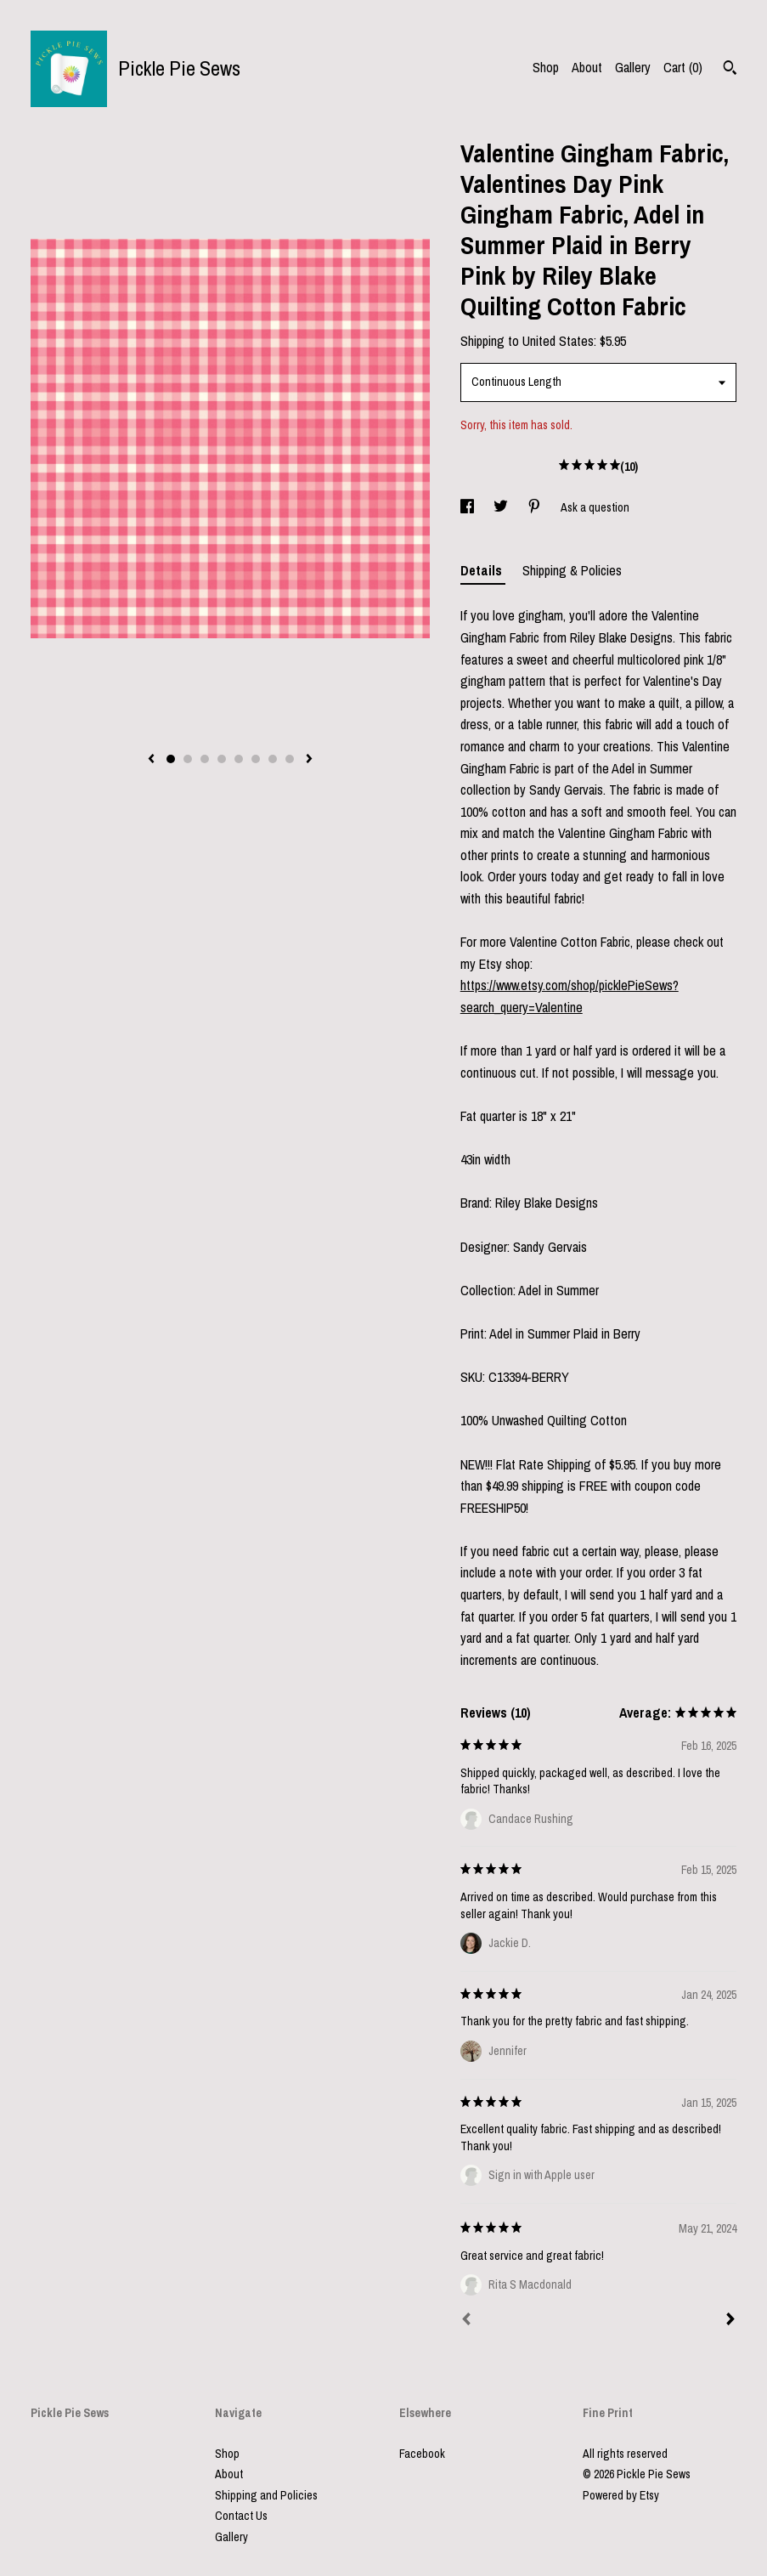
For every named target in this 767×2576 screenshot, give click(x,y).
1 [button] (170, 759)
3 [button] (204, 759)
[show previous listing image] (151, 760)
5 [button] (238, 759)
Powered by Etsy (621, 2495)
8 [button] (289, 759)
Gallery (633, 67)
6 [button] (255, 759)
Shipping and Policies (266, 2495)
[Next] (730, 2321)
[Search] (730, 69)
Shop (546, 67)
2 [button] (187, 759)
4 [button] (221, 759)
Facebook (422, 2453)
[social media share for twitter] (501, 507)
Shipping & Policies (572, 570)
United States (558, 340)
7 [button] (272, 759)
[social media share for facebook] (468, 507)
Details (482, 570)
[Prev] (466, 2321)
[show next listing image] (309, 760)
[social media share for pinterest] (535, 507)
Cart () (682, 67)
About (587, 67)
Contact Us (241, 2515)
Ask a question (595, 507)
